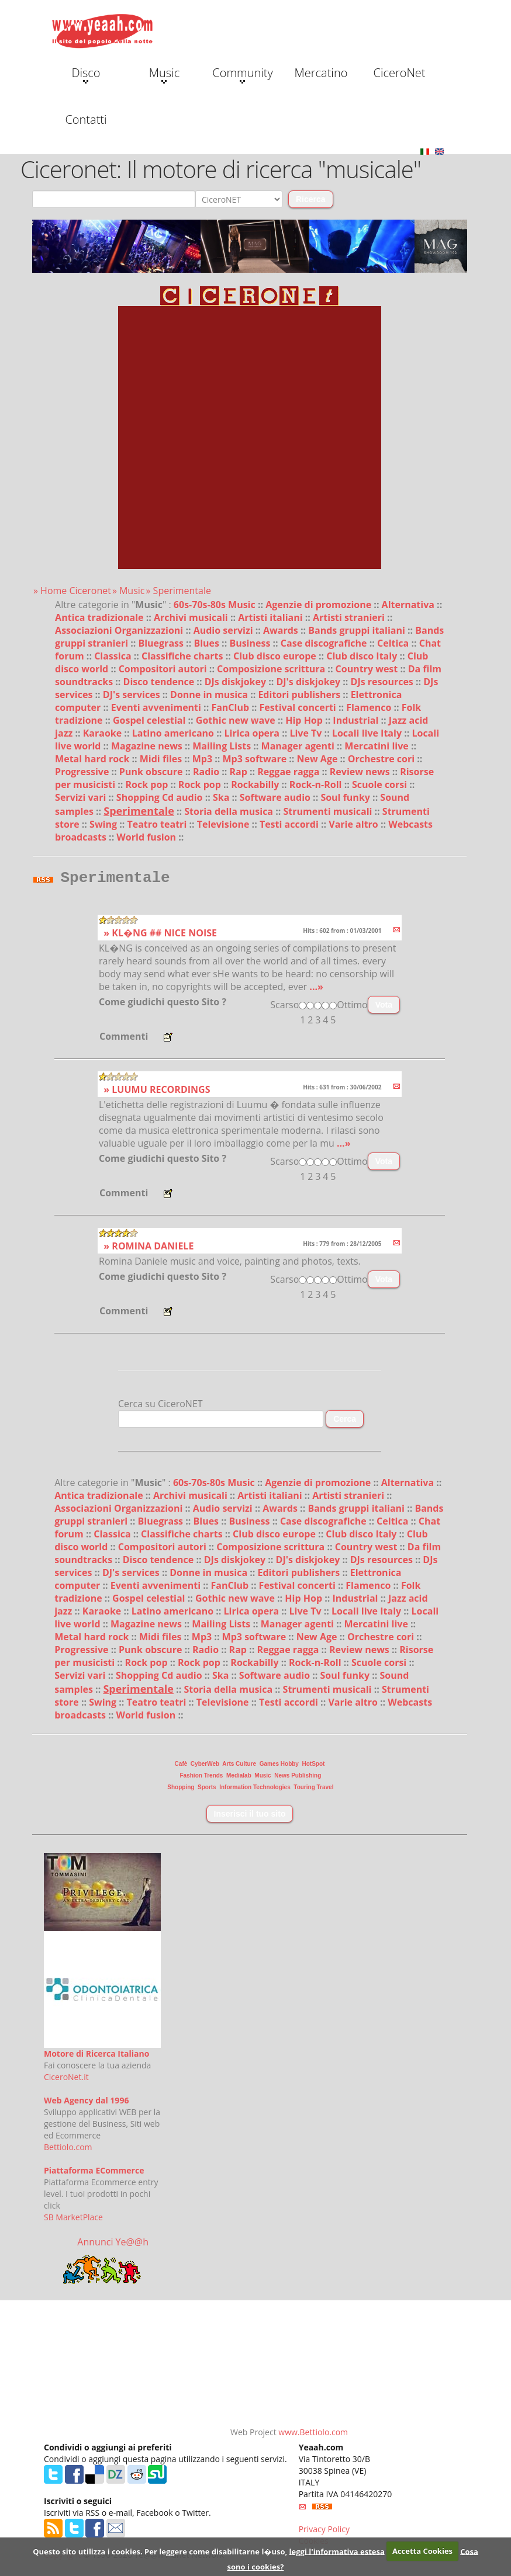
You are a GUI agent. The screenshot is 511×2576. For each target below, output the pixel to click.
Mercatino (321, 73)
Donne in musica (210, 694)
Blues (208, 643)
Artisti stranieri (350, 617)
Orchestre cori (382, 758)
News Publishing (297, 1779)
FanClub (231, 707)
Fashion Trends (201, 1779)
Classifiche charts (183, 656)
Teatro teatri (158, 824)
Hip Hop (305, 720)
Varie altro (355, 824)
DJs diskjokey (237, 681)
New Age (318, 758)
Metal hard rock (93, 758)
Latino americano (174, 733)
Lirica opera (253, 733)
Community (242, 74)
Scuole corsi (380, 784)
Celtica (394, 643)
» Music (128, 590)
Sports (207, 1790)
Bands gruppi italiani (358, 630)
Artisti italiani (271, 617)
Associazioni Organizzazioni (120, 630)
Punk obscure (152, 771)
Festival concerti (299, 707)
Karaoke (104, 733)
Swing (104, 824)
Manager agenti (299, 746)
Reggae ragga (289, 771)
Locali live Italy (368, 733)
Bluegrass (162, 643)
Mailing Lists (222, 746)
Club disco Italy (362, 656)
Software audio (276, 797)
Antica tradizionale (100, 617)
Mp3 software (256, 758)
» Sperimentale (178, 590)
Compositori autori (164, 668)
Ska (222, 797)
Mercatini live (377, 746)
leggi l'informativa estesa (337, 2551)
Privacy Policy (324, 2532)
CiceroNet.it (66, 2080)
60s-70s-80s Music (216, 604)
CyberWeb (205, 1767)
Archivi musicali (192, 617)
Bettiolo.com (68, 2150)
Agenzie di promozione (319, 604)
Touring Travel (313, 1790)
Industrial (357, 720)
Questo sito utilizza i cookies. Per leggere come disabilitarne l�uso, (160, 2551)
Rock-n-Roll (316, 784)
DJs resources (383, 681)
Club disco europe (276, 656)
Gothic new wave (237, 720)
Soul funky (346, 797)
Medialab (238, 1779)
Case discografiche (325, 643)
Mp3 (203, 758)
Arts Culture (239, 1767)
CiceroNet (399, 73)
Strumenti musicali (328, 811)
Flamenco (369, 707)
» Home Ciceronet (72, 590)
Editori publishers (300, 694)
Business (250, 643)
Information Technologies (254, 1790)
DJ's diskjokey (309, 681)
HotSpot (313, 1767)
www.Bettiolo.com (313, 2435)
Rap (239, 771)
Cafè (181, 1767)
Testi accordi (290, 824)
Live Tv (306, 733)
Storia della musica (229, 811)
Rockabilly (256, 784)
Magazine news (148, 746)
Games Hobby (279, 1767)
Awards (282, 630)
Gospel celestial (150, 720)
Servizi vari (81, 797)
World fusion (147, 837)
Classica (114, 656)
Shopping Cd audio (160, 797)
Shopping (180, 1790)
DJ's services (133, 694)
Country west (368, 668)
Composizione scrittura (272, 668)
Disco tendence (160, 681)
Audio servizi (224, 630)
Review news (361, 771)
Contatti (85, 119)
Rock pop (147, 784)
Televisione (224, 824)
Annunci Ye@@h (113, 2245)
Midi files (162, 758)
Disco (85, 74)
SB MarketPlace (73, 2220)
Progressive (83, 771)
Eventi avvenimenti (157, 707)
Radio (207, 771)
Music (164, 74)
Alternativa (409, 604)
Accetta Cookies (422, 2551)
